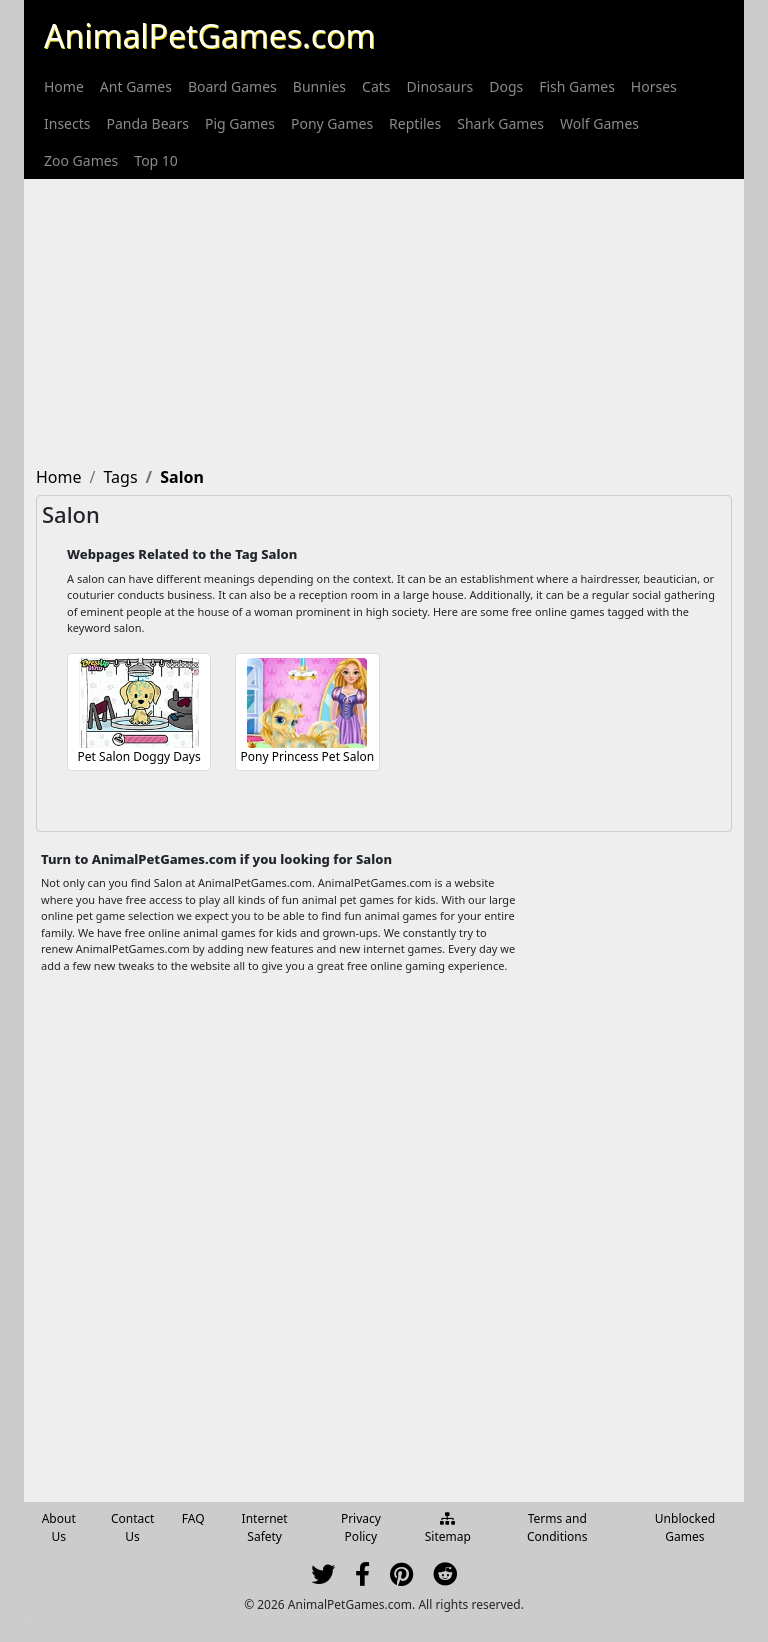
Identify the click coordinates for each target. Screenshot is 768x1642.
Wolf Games (599, 123)
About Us (59, 1527)
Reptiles (415, 123)
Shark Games (500, 123)
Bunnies (319, 86)
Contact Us (132, 1527)
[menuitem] (64, 86)
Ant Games (136, 86)
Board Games (232, 86)
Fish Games (577, 86)
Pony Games (332, 123)
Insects (67, 123)
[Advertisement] (384, 319)
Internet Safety (265, 1527)
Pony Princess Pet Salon (308, 756)
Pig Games (240, 123)
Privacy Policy (361, 1527)
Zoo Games (81, 160)
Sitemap (448, 1529)
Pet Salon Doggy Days (139, 756)
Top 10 (156, 160)
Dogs (506, 86)
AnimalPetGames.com (209, 35)
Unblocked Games (685, 1527)
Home (64, 86)
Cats (376, 86)
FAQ (193, 1518)
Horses (654, 86)
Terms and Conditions (557, 1527)
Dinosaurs (440, 86)
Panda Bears (147, 123)
